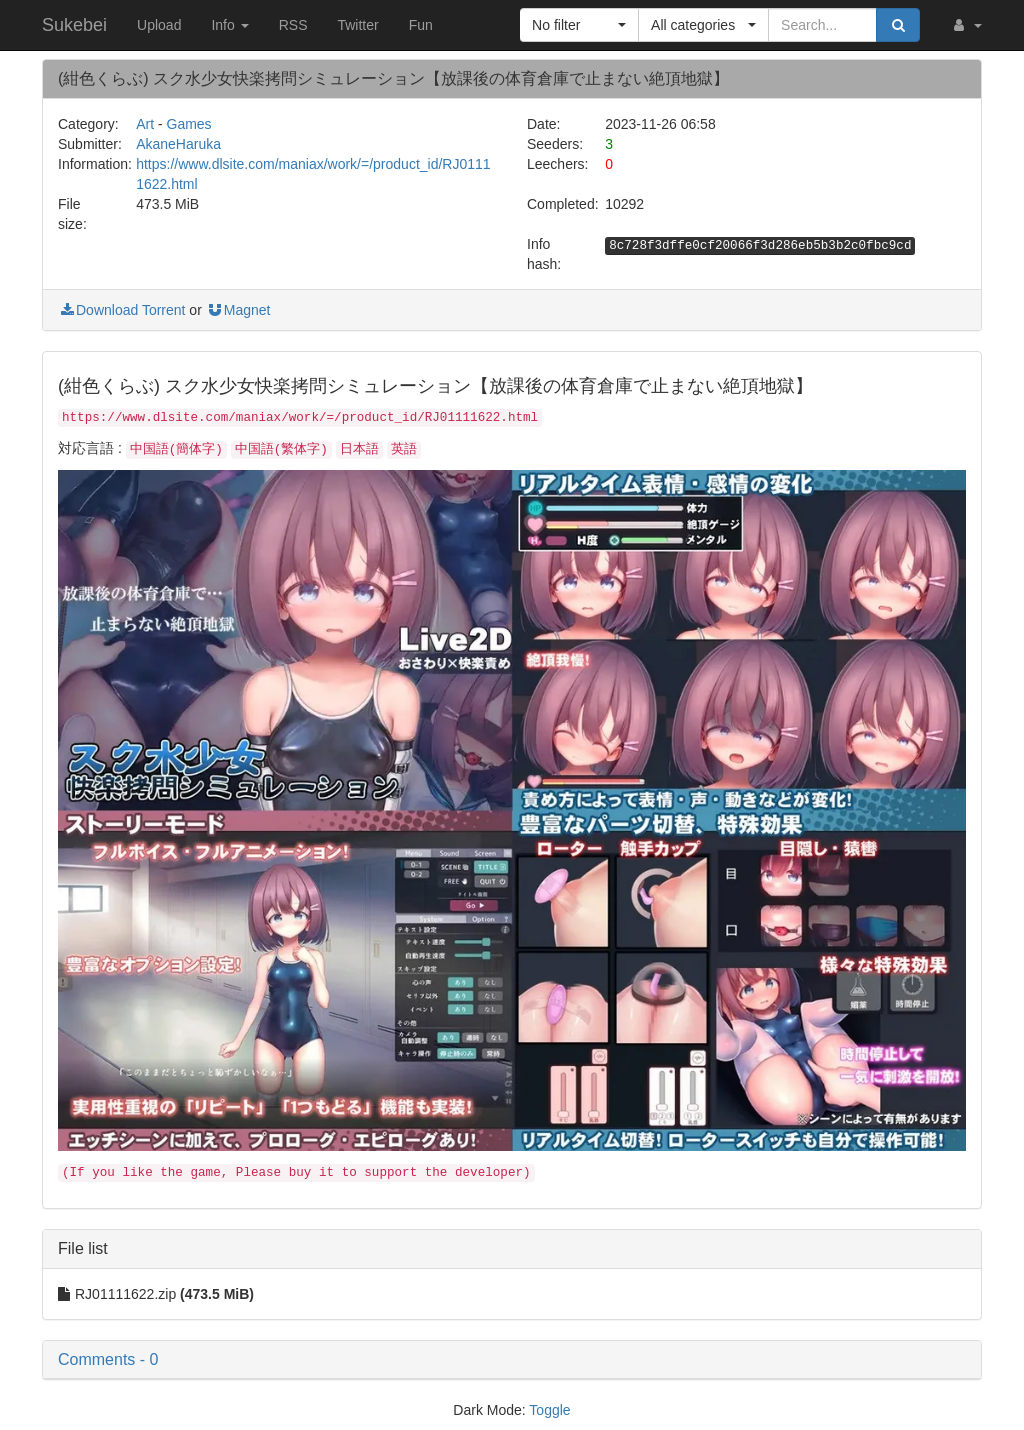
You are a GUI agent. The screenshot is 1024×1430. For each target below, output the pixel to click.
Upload (159, 25)
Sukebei (74, 25)
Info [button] (229, 25)
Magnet (238, 310)
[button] (966, 25)
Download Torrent (121, 310)
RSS (293, 25)
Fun (421, 25)
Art (145, 124)
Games (189, 124)
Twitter (357, 25)
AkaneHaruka (178, 144)
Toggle (549, 1410)
